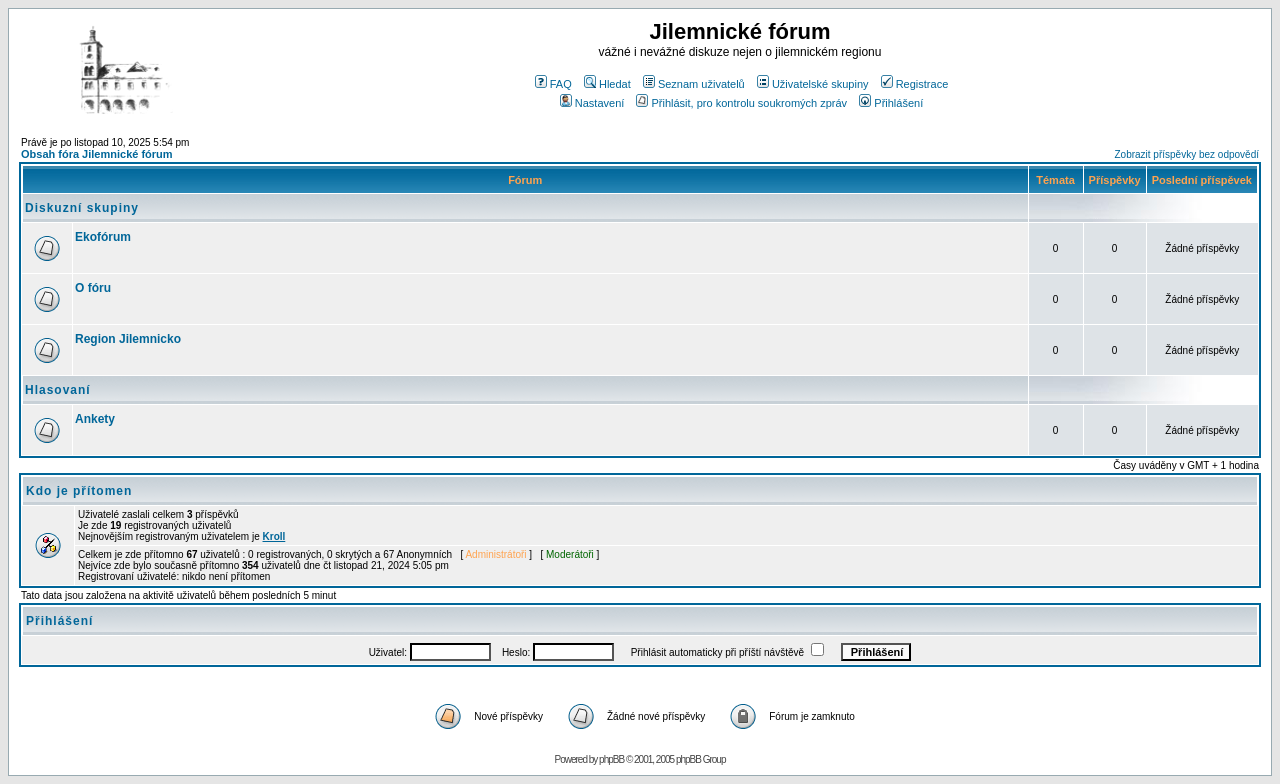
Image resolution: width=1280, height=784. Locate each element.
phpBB (611, 759)
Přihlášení (891, 103)
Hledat (607, 84)
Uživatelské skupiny (813, 84)
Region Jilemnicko (128, 339)
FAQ (553, 84)
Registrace (915, 84)
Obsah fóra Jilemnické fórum (97, 154)
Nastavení (592, 103)
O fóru (93, 288)
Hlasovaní (58, 390)
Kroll (274, 536)
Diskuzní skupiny (82, 208)
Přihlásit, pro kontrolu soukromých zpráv (741, 103)
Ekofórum (103, 237)
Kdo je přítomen (79, 491)
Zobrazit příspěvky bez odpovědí (1186, 154)
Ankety (95, 419)
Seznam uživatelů (694, 84)
